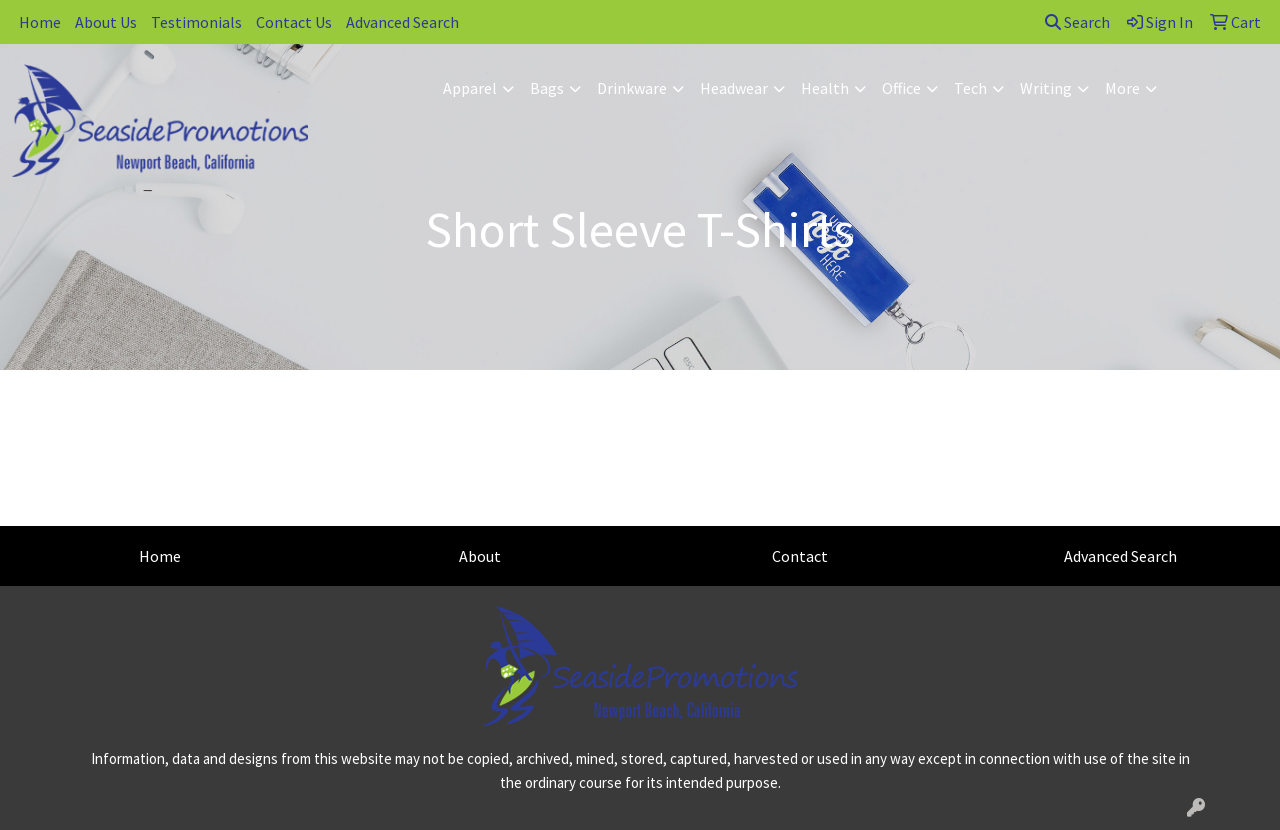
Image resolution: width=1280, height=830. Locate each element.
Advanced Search (402, 22)
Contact (800, 556)
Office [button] (901, 88)
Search (1077, 22)
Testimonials (196, 22)
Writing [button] (1046, 88)
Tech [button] (970, 88)
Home (40, 22)
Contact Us (294, 22)
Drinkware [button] (632, 88)
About (480, 556)
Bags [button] (547, 88)
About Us (106, 22)
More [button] (1122, 88)
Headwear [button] (734, 88)
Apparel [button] (470, 88)
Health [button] (825, 88)
